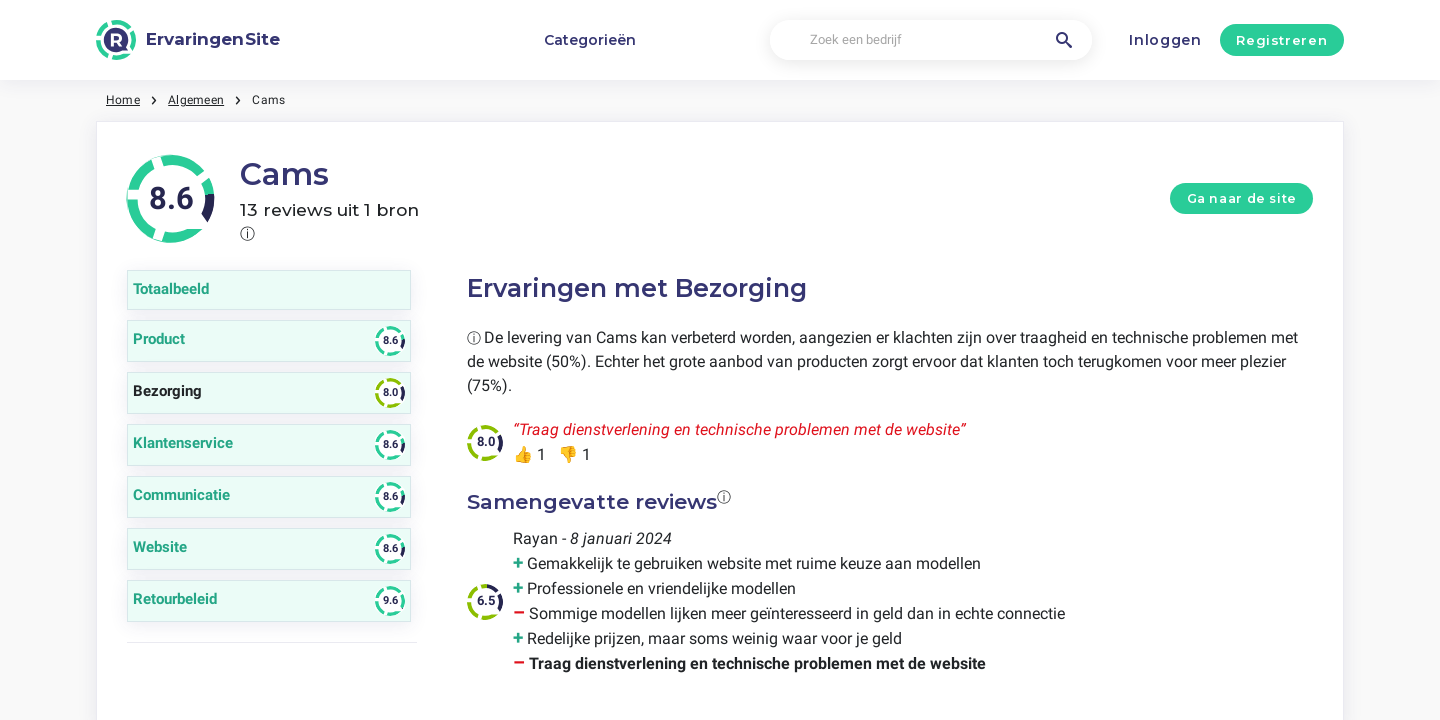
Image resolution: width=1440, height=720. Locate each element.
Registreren (1281, 40)
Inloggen (1165, 40)
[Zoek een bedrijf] (930, 40)
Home (123, 100)
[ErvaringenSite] (188, 40)
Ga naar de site (1242, 198)
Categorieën (590, 40)
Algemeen (196, 100)
